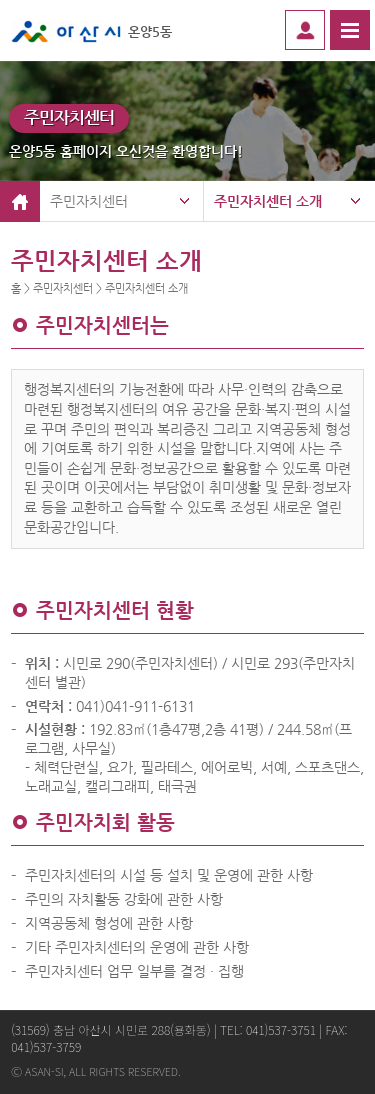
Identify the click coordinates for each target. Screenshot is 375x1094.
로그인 (305, 30)
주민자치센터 (89, 201)
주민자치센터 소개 (268, 201)
